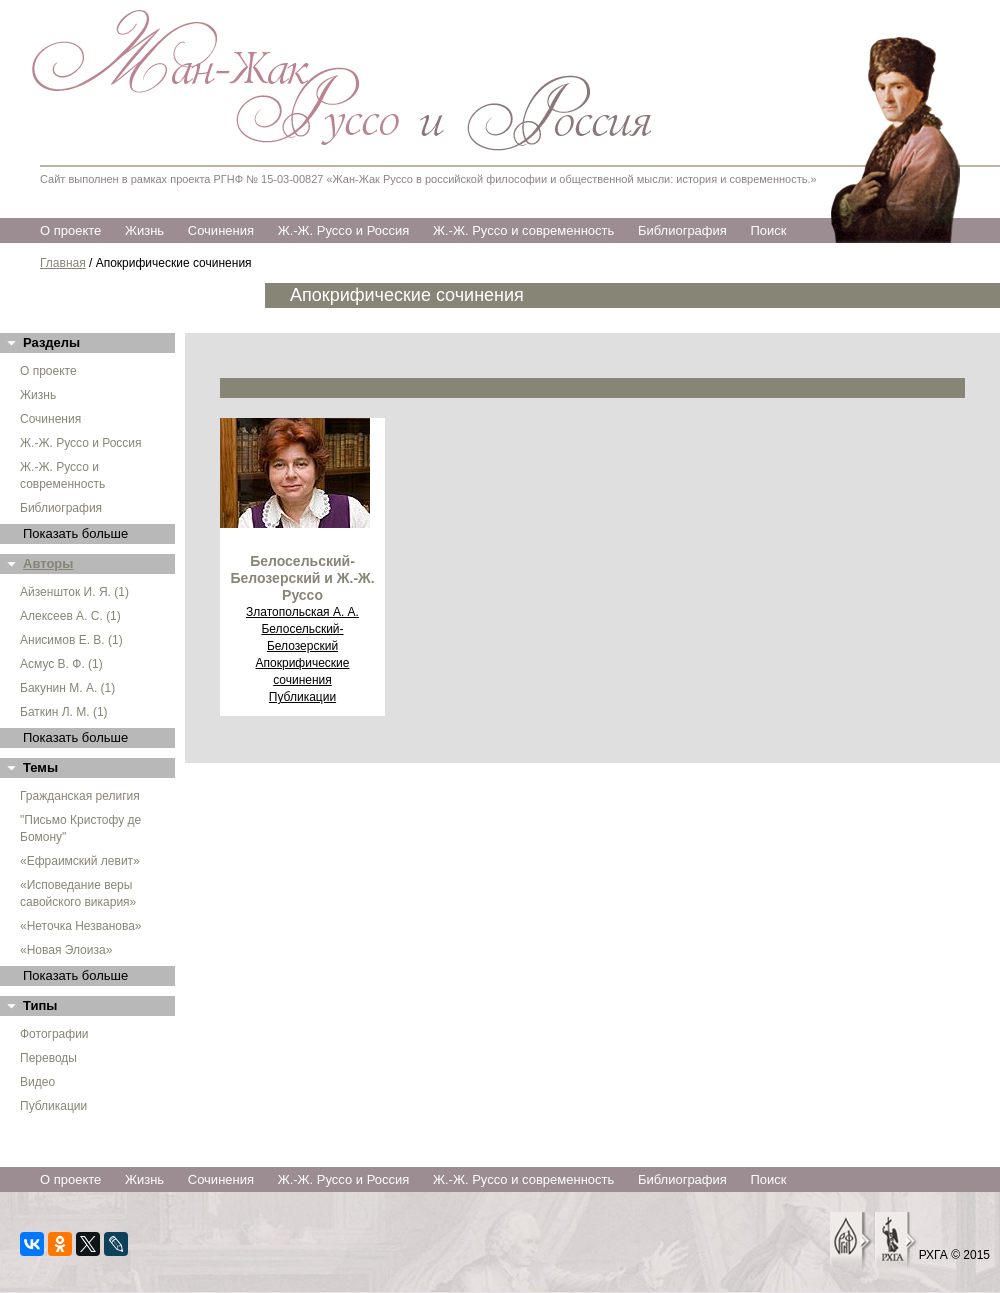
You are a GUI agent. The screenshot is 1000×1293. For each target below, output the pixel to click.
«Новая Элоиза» (66, 950)
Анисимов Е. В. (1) (71, 640)
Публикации (53, 1106)
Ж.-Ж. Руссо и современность (523, 230)
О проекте (70, 230)
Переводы (48, 1058)
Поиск (768, 230)
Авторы (48, 563)
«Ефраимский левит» (80, 861)
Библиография (682, 230)
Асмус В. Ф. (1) (61, 664)
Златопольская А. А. (302, 612)
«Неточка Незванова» (81, 926)
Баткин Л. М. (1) (64, 712)
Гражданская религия (80, 796)
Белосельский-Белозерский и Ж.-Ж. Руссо (302, 578)
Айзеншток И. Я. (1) (74, 592)
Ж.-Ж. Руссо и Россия (344, 230)
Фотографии (54, 1034)
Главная (63, 263)
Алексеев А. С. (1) (70, 616)
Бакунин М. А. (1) (67, 688)
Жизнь (144, 230)
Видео (37, 1082)
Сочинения (221, 230)
